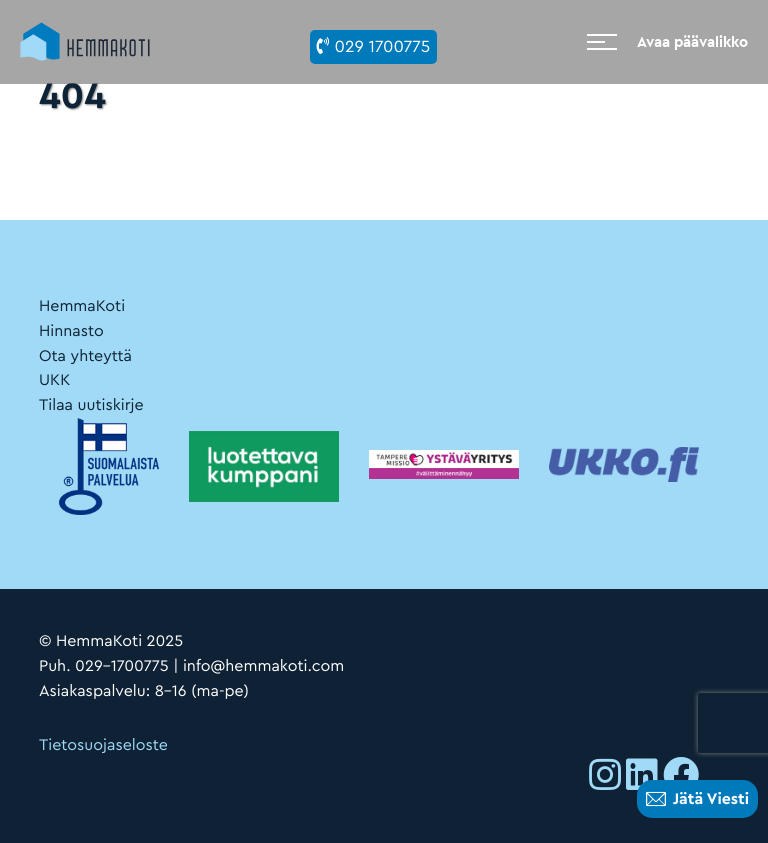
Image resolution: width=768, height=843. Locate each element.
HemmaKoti (82, 306)
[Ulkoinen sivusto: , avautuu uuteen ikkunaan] (605, 780)
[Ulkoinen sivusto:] (444, 464)
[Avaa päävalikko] (667, 41)
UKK (54, 380)
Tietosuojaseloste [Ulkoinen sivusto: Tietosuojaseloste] (103, 745)
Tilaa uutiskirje (91, 405)
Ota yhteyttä (85, 356)
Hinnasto (71, 331)
